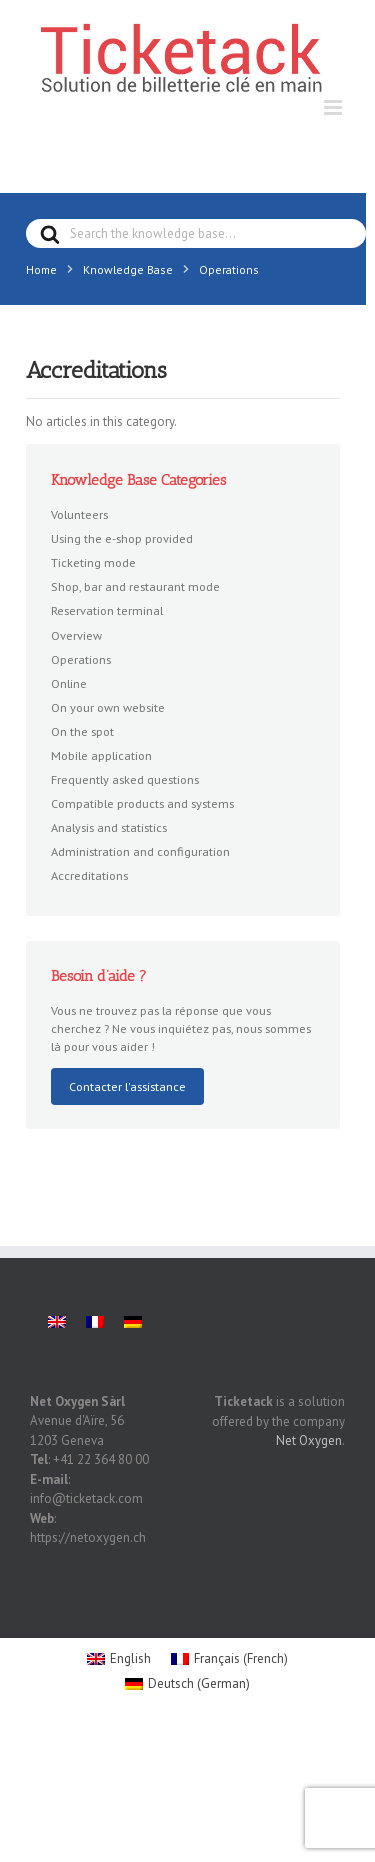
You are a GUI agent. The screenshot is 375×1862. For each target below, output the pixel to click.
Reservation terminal (107, 610)
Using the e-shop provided (122, 538)
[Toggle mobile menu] (334, 107)
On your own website (108, 707)
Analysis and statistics (109, 827)
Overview (76, 635)
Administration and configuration (140, 851)
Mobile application (101, 755)
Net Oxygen (309, 1440)
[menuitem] (57, 1321)
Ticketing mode (93, 562)
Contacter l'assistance (127, 1086)
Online (69, 683)
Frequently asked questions (125, 779)
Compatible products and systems (142, 803)
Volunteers (79, 514)
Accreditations (89, 875)
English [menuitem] (130, 1658)
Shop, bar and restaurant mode (135, 586)
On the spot (82, 731)
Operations (81, 659)
